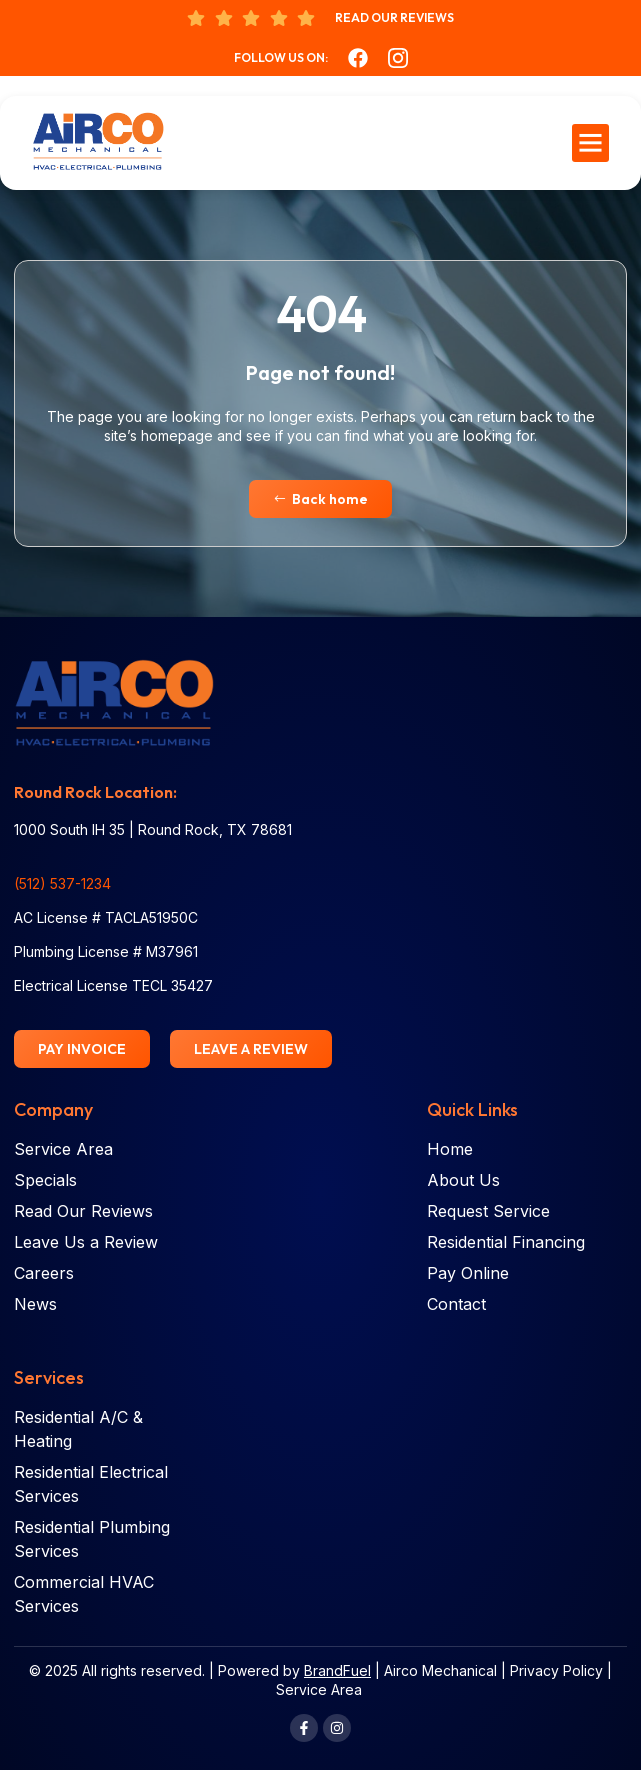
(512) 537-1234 (62, 883)
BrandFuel (337, 1670)
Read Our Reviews (394, 17)
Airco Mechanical (440, 1670)
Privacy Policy (556, 1670)
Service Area (319, 1689)
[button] (591, 143)
